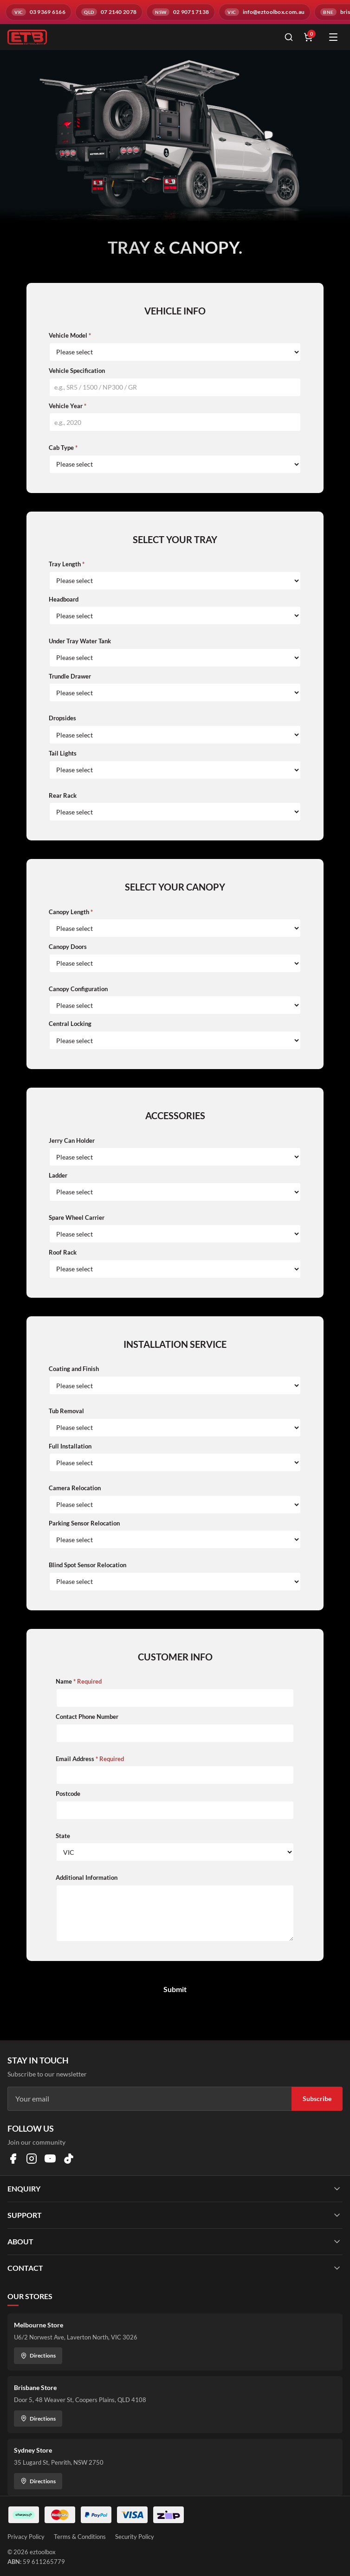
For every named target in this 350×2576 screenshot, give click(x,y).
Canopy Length (71, 912)
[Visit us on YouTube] (50, 2158)
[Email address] (149, 2099)
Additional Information (86, 1877)
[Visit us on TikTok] (68, 2158)
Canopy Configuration (78, 989)
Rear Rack (63, 795)
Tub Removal (66, 1411)
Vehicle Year (67, 406)
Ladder (58, 1175)
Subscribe (317, 2098)
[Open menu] (333, 37)
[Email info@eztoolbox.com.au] (265, 12)
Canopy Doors (68, 946)
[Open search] (288, 37)
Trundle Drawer (70, 676)
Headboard (63, 599)
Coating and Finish (74, 1368)
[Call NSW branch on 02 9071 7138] (180, 12)
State (63, 1835)
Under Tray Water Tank (80, 641)
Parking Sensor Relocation (84, 1523)
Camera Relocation (75, 1488)
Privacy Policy (26, 2536)
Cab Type (63, 447)
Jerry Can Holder (72, 1140)
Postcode (68, 1793)
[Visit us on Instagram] (31, 2158)
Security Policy (134, 2536)
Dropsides (62, 718)
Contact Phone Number (87, 1716)
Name (79, 1681)
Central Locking (70, 1023)
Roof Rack (63, 1252)
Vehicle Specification (77, 370)
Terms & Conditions (80, 2536)
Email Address (90, 1758)
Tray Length (66, 564)
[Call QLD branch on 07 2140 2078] (109, 12)
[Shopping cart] (308, 37)
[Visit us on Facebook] (13, 2158)
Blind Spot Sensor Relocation (87, 1565)
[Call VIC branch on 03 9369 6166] (38, 12)
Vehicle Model (70, 335)
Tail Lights (63, 753)
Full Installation (70, 1446)
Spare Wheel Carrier (76, 1217)
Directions (38, 2355)
